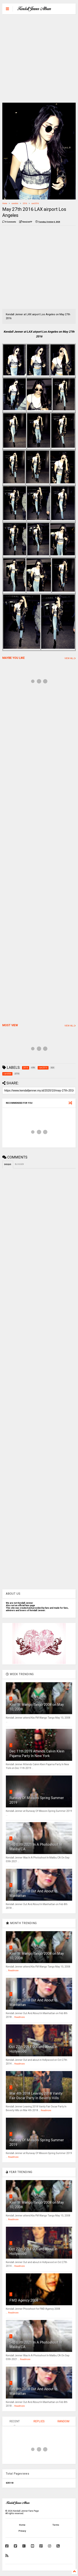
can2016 (35, 203)
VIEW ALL (70, 658)
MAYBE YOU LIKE (13, 658)
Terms (55, 2525)
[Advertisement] (39, 58)
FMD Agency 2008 (23, 2300)
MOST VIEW (10, 1025)
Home (4, 203)
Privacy (22, 2531)
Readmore (13, 1970)
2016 (25, 203)
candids (15, 203)
